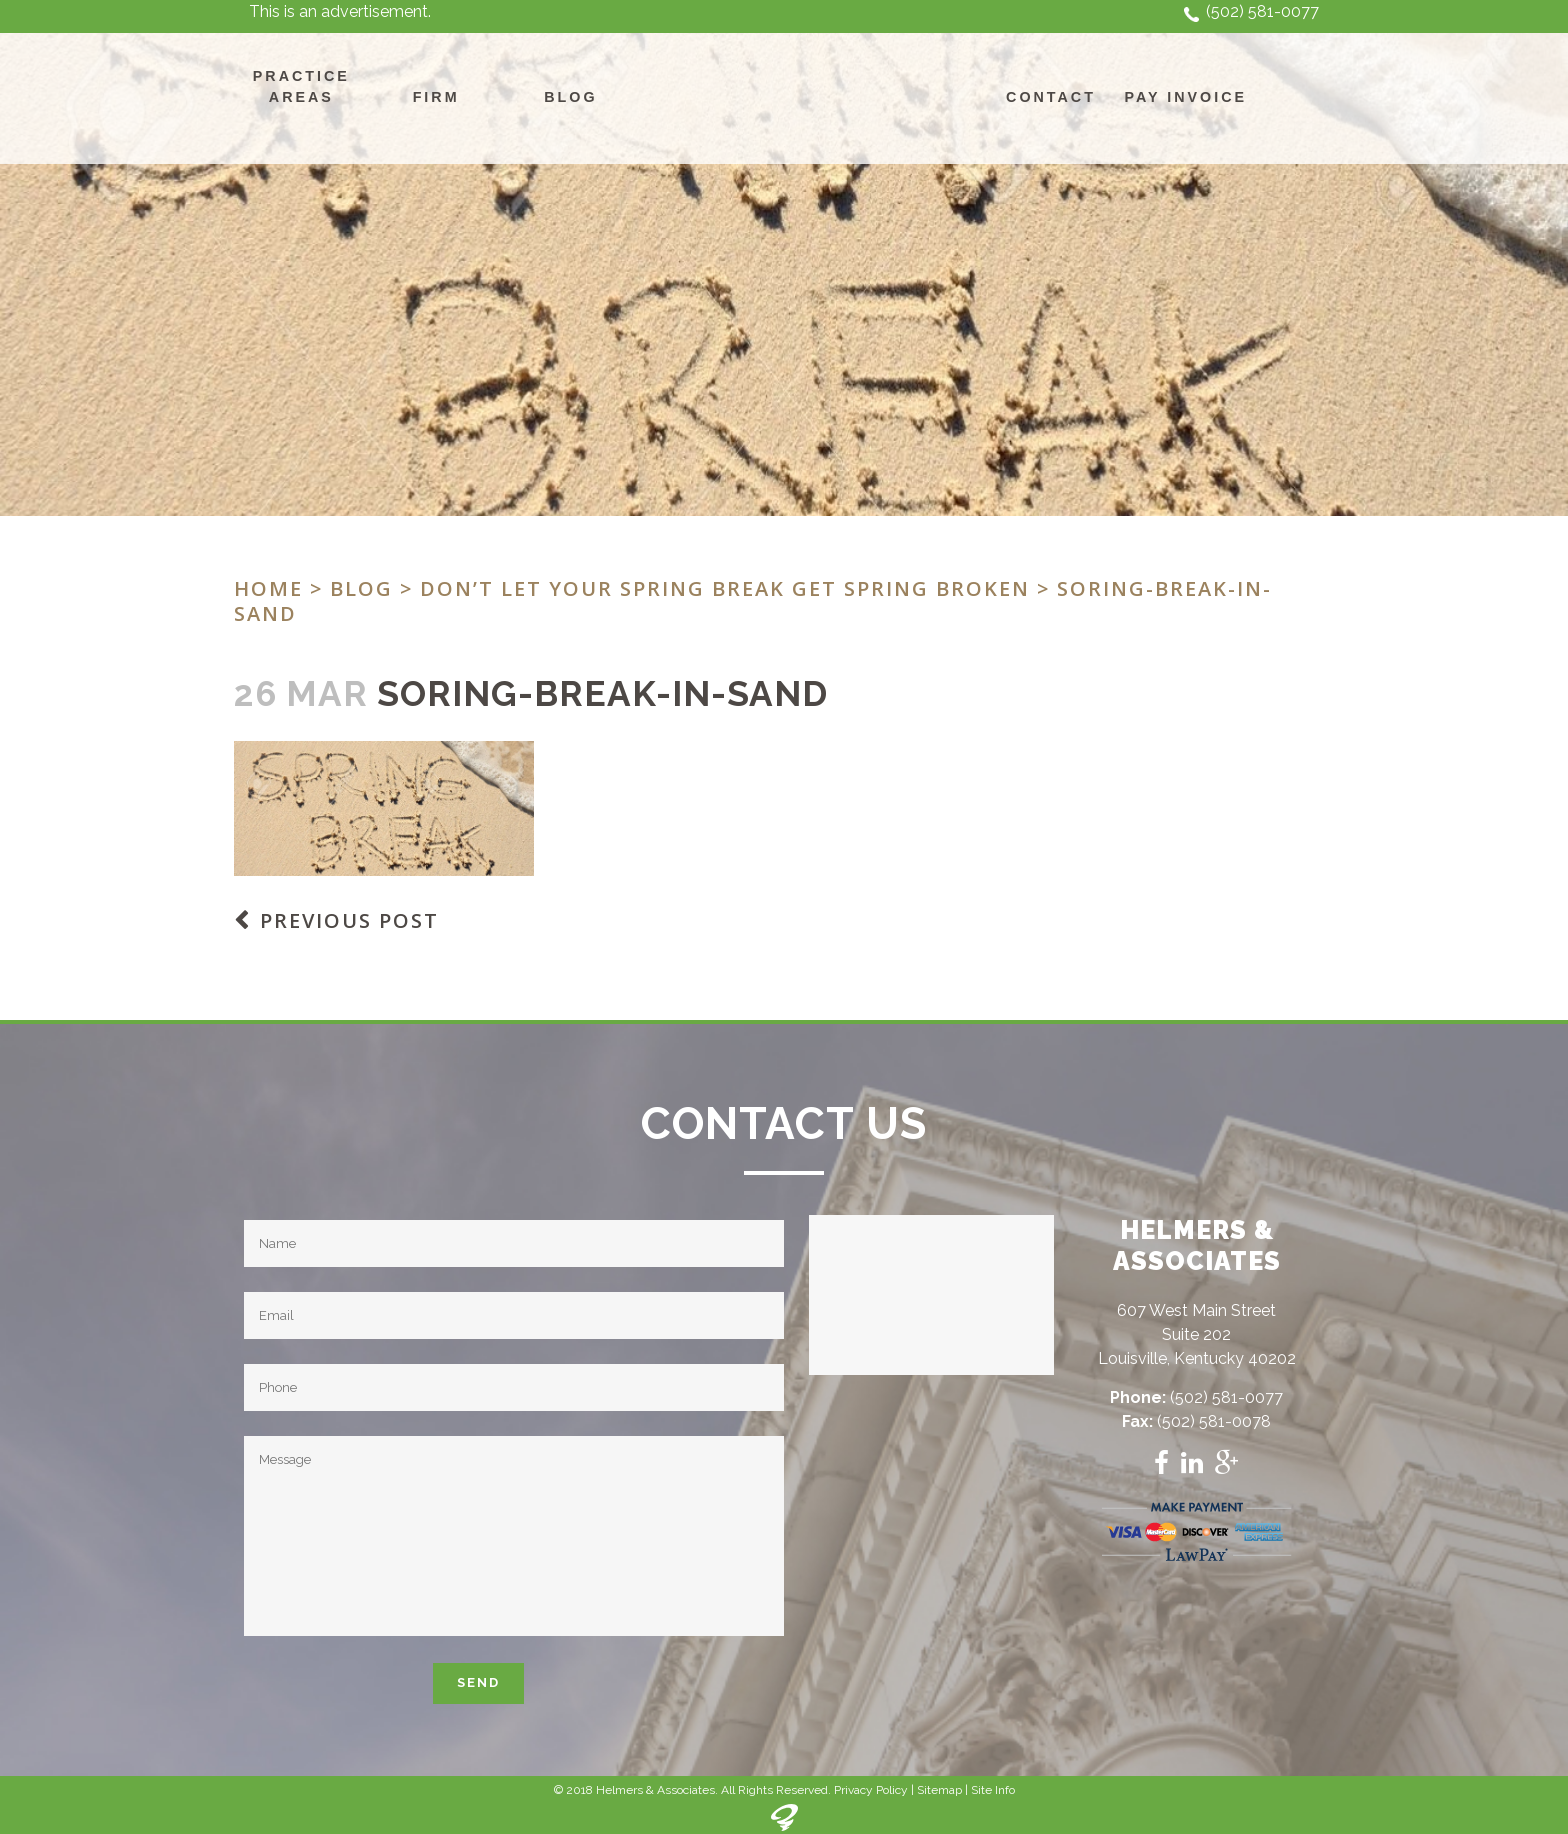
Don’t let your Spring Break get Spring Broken (725, 588)
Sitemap (939, 1790)
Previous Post (349, 920)
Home (268, 588)
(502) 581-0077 (1262, 11)
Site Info (993, 1790)
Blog (361, 588)
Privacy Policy (871, 1790)
